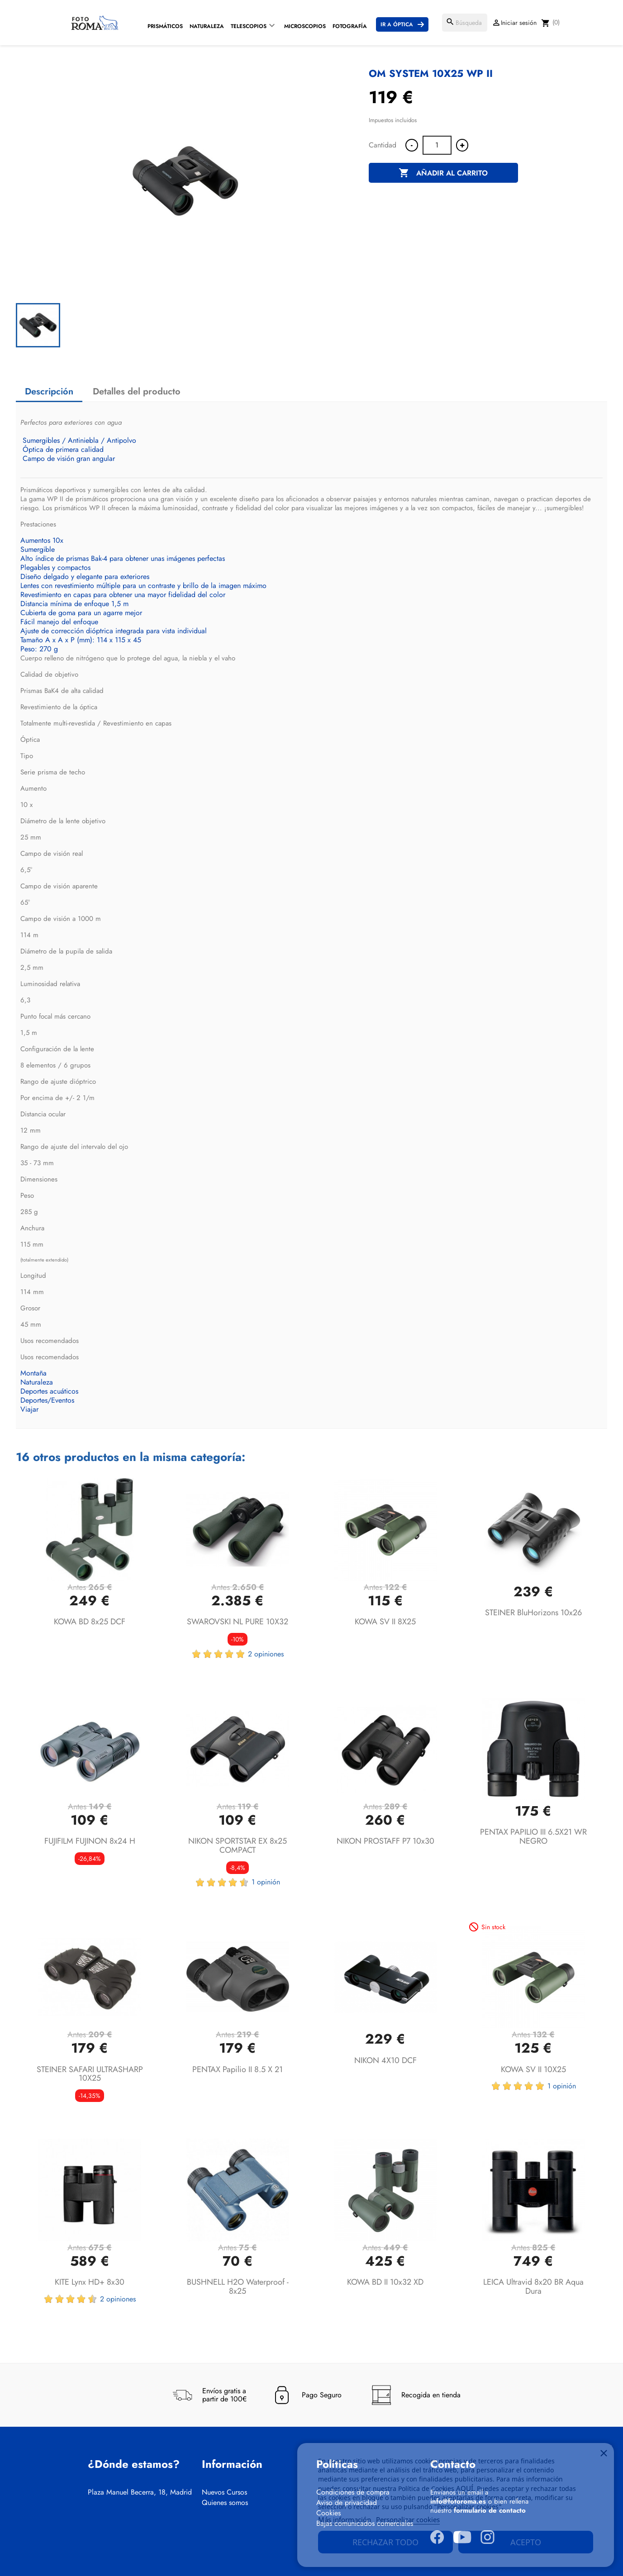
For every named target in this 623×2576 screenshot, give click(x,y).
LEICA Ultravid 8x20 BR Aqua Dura (533, 2286)
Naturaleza (207, 26)
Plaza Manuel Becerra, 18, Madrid (140, 2492)
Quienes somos (225, 2502)
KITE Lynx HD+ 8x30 (89, 2282)
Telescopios (248, 26)
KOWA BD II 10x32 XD (385, 2282)
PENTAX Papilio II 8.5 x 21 (237, 2069)
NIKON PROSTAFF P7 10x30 (385, 1841)
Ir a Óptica (396, 24)
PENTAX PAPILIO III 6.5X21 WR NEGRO (533, 1836)
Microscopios (305, 26)
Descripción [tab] (49, 391)
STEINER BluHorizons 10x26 (533, 1612)
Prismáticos (165, 26)
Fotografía (350, 26)
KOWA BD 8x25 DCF (89, 1621)
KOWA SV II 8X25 (385, 1621)
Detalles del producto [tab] (137, 391)
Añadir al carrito (443, 173)
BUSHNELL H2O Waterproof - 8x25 (238, 2286)
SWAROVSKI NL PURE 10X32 (237, 1621)
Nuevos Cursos (224, 2492)
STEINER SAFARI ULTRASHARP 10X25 (90, 2074)
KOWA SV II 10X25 (533, 2069)
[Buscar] (464, 23)
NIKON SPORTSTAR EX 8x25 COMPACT (237, 1845)
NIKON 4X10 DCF (385, 2060)
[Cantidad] (437, 145)
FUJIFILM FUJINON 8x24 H (89, 1841)
